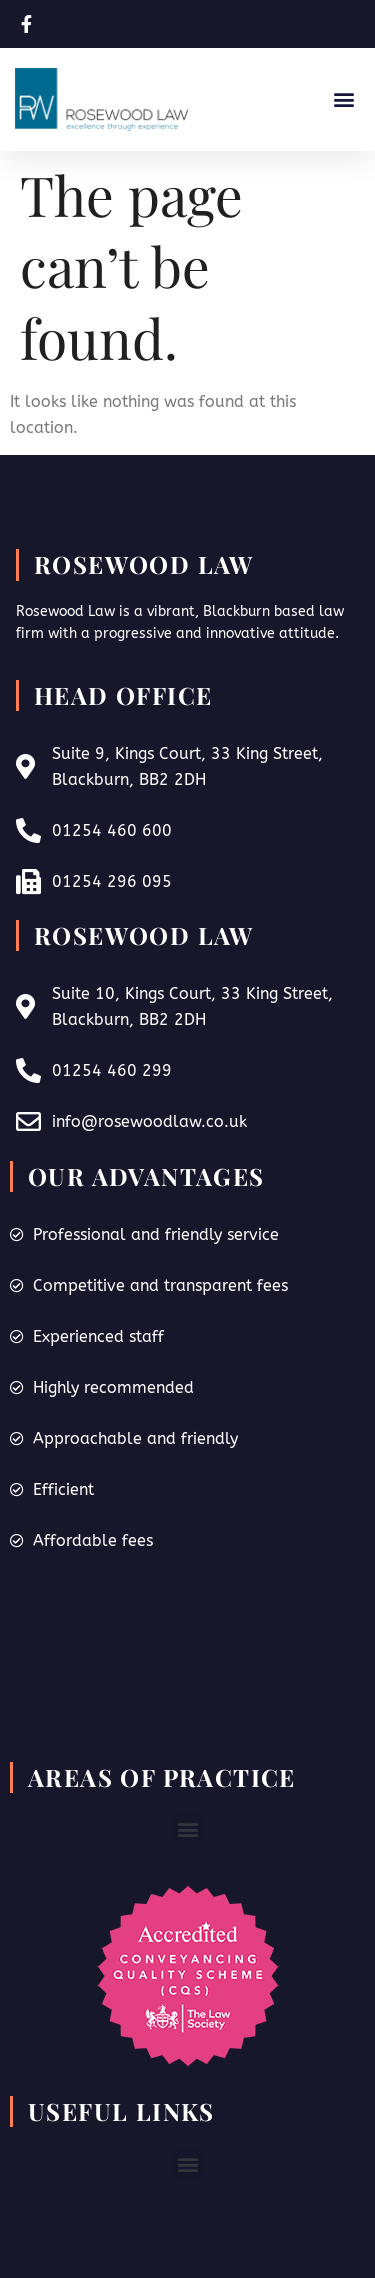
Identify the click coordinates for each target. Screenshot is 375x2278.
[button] (343, 99)
